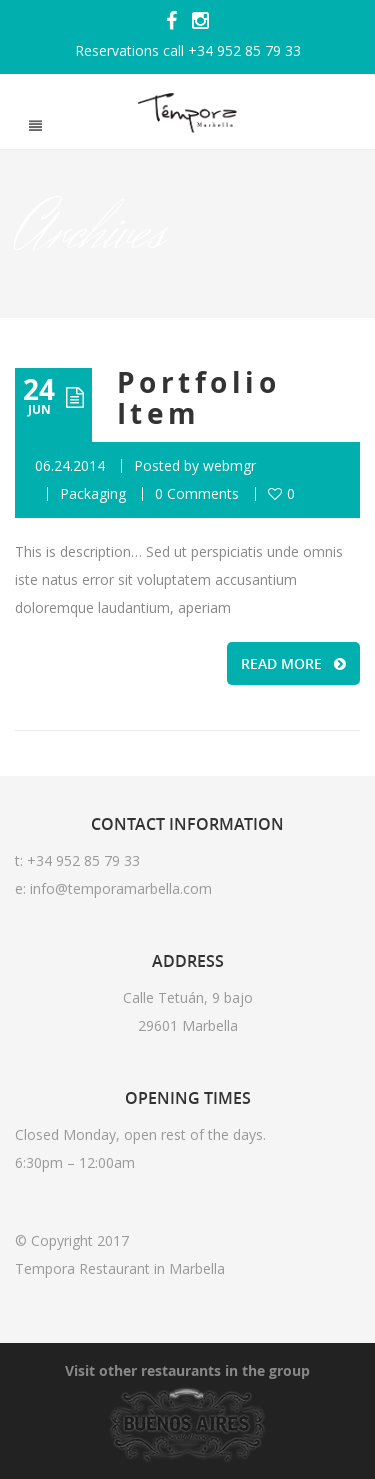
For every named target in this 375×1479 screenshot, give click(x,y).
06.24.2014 (70, 465)
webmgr (229, 465)
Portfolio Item (198, 398)
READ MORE (293, 663)
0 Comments (197, 493)
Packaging (93, 493)
